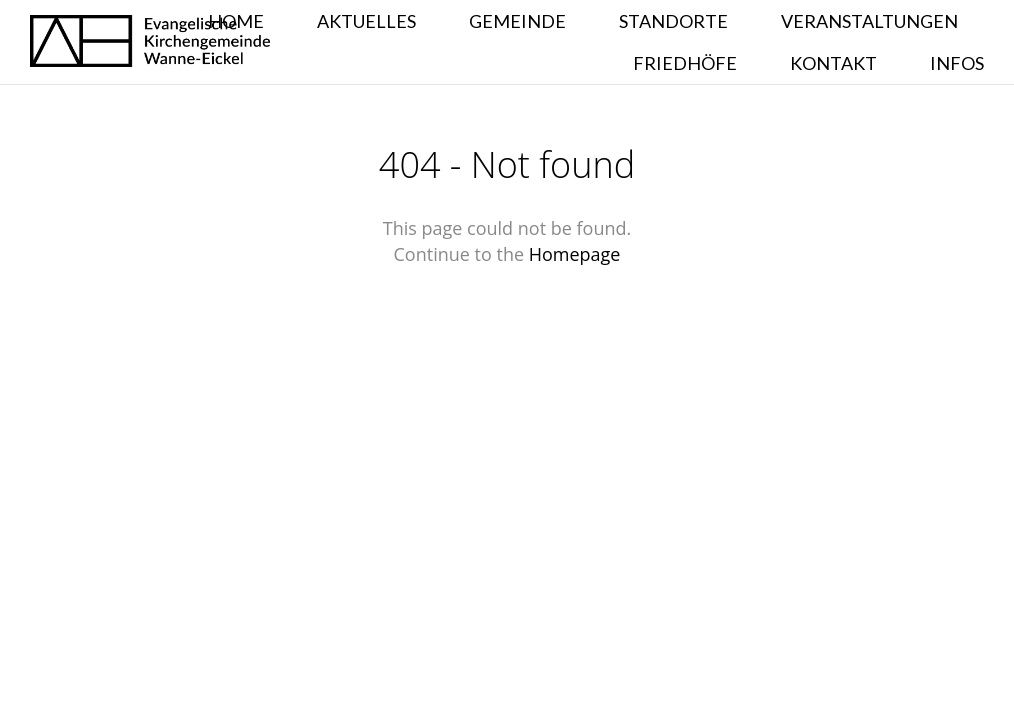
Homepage (575, 254)
